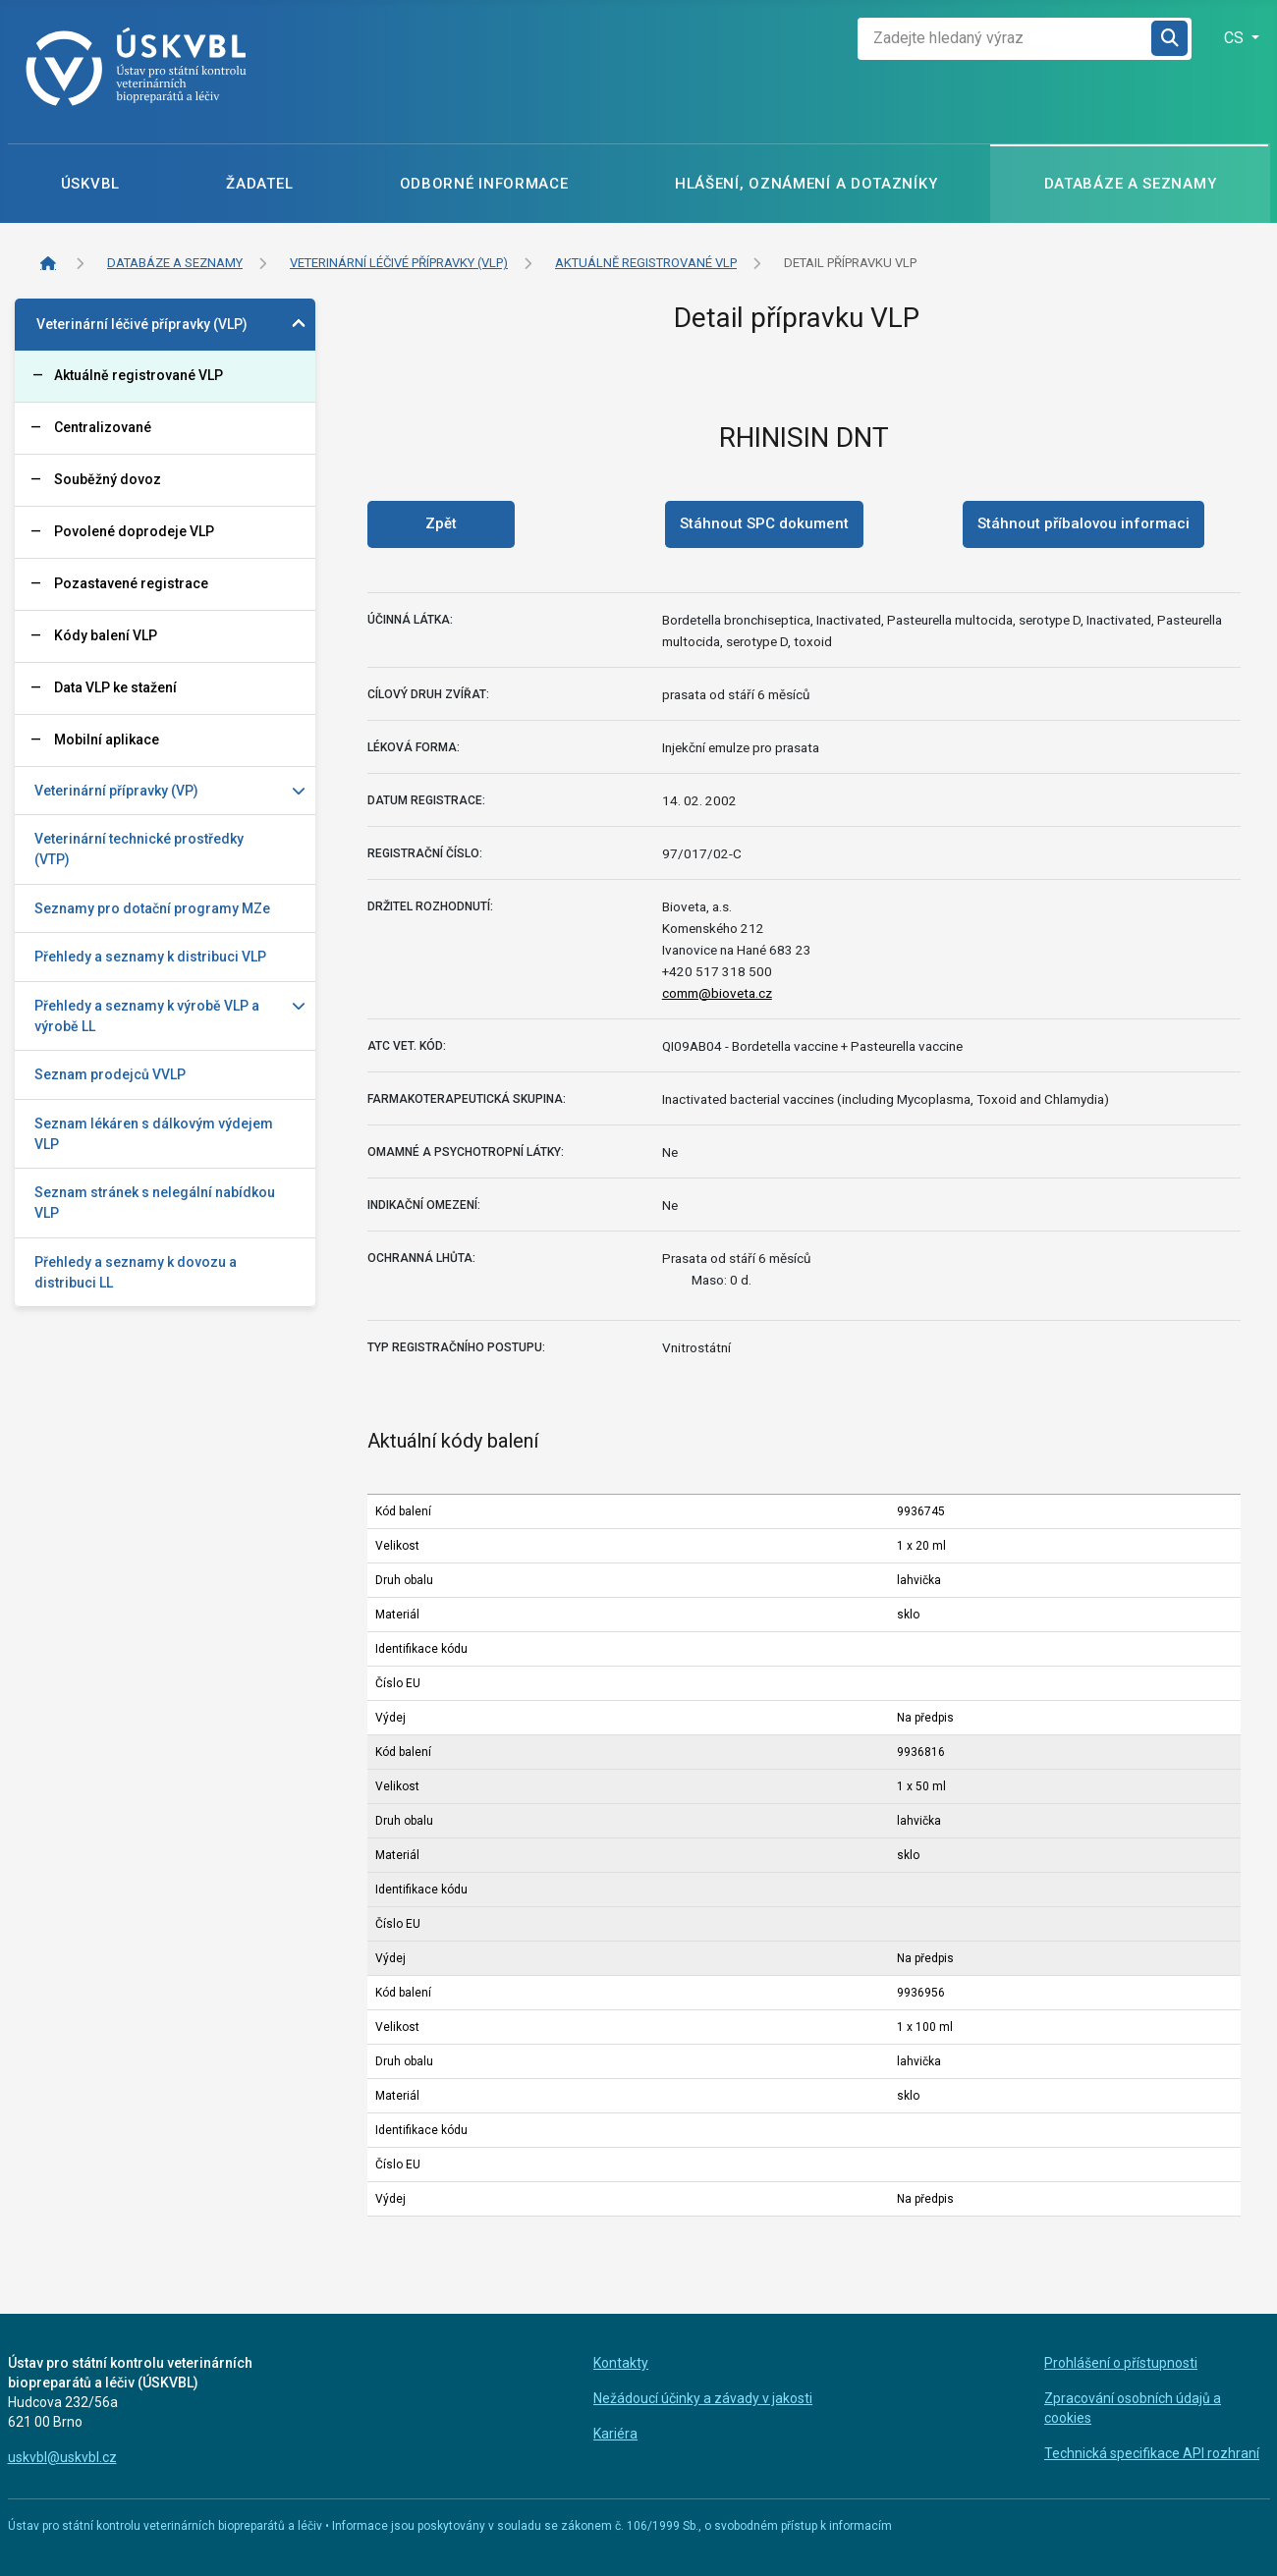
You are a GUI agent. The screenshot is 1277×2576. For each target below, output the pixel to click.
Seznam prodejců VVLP (110, 1074)
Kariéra (615, 2433)
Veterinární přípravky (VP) (116, 790)
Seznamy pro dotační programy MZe (152, 908)
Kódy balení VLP (105, 635)
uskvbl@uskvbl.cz (62, 2457)
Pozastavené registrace (131, 583)
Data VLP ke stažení (115, 687)
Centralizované (102, 427)
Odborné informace (484, 183)
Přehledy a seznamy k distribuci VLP (150, 956)
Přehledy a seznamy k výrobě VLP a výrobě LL (146, 1016)
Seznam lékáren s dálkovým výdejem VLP (153, 1134)
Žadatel (259, 183)
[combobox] (1005, 39)
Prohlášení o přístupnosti (1120, 2363)
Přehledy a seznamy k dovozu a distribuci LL (135, 1272)
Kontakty (620, 2363)
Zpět (441, 523)
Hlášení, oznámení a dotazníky (806, 183)
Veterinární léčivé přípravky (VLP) (142, 324)
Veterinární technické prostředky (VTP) (139, 849)
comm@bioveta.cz (717, 993)
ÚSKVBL (90, 183)
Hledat (1169, 39)
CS (1236, 37)
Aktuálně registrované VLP (138, 375)
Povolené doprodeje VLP (134, 531)
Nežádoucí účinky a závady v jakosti (702, 2398)
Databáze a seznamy (1130, 183)
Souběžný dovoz (107, 479)
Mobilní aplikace (106, 739)
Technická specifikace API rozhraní (1151, 2453)
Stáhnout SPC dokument (764, 523)
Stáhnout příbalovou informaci (1083, 523)
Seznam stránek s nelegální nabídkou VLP (154, 1202)
